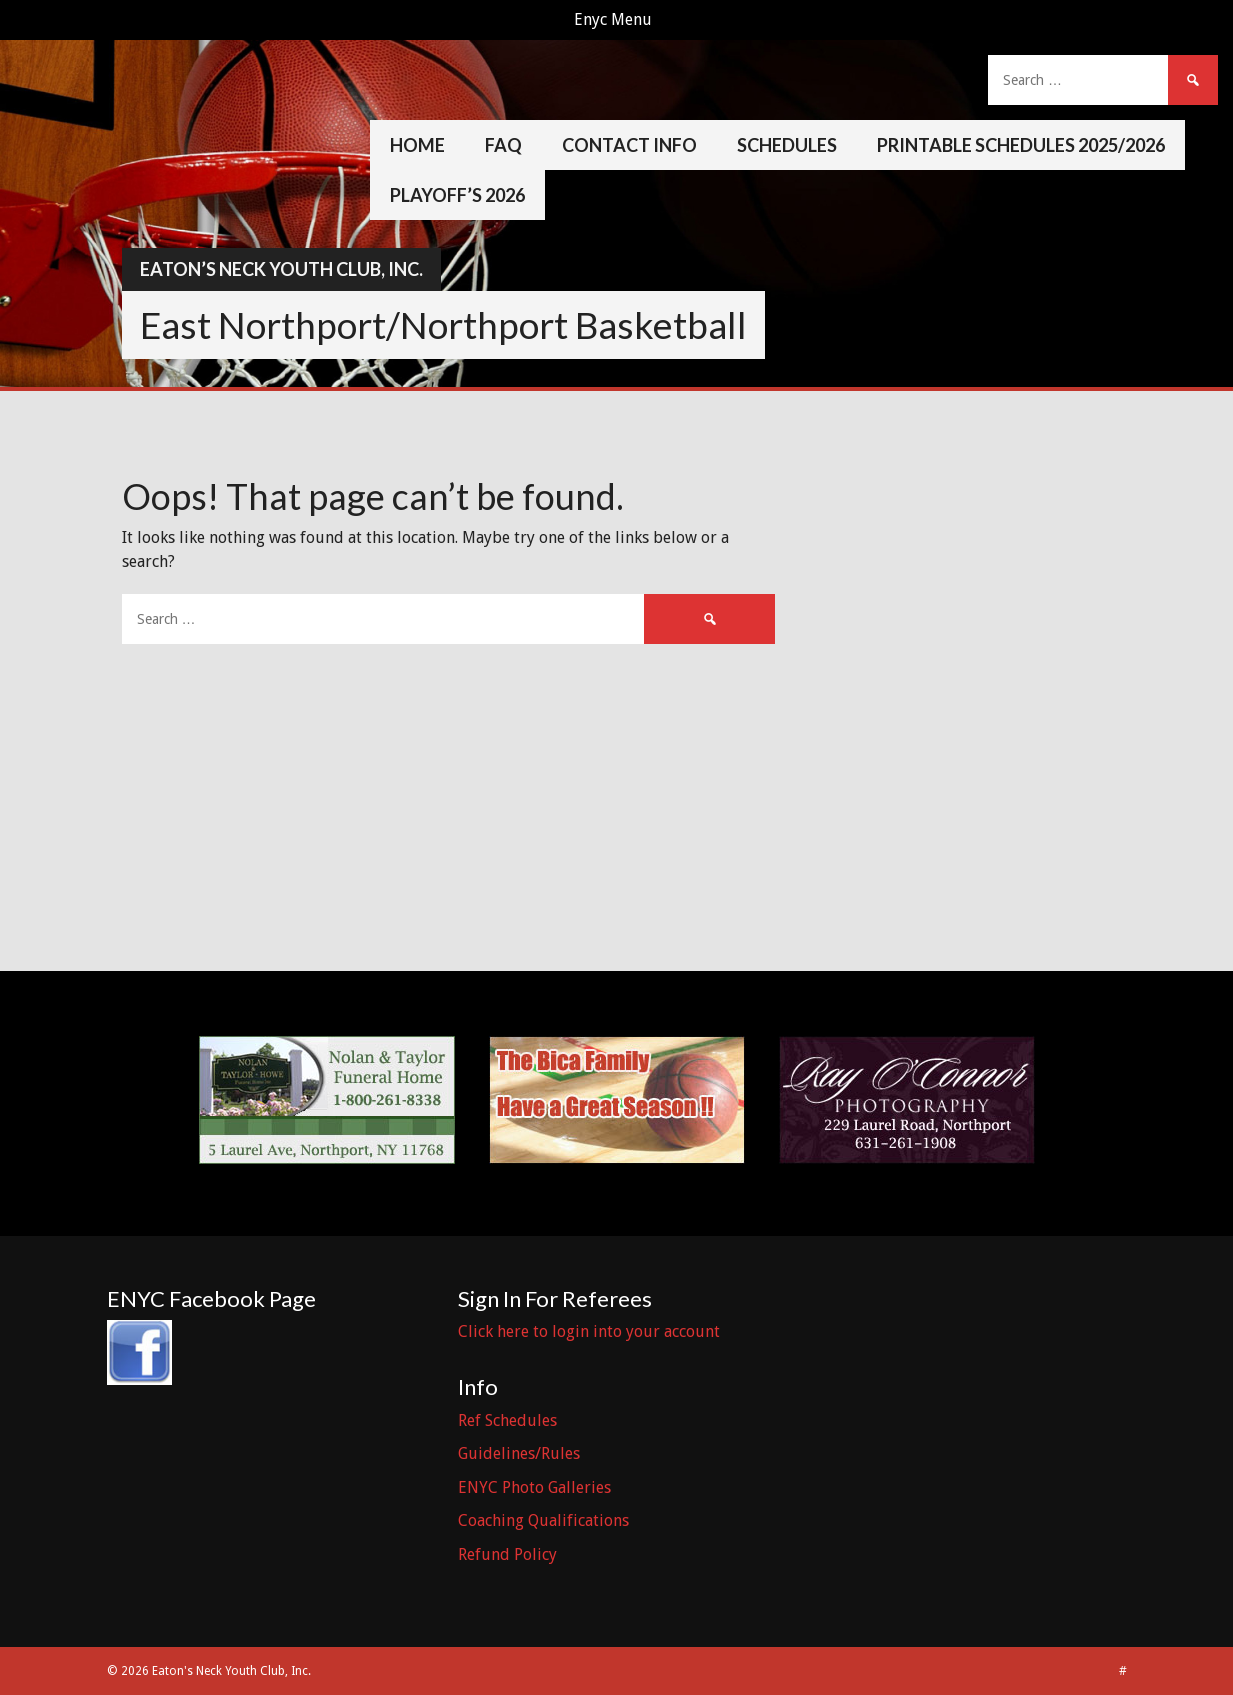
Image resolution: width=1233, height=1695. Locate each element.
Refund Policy (507, 1554)
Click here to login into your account (589, 1331)
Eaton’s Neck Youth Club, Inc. (281, 269)
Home (417, 145)
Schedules (787, 145)
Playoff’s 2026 (457, 195)
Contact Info (629, 145)
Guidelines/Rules (519, 1453)
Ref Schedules (507, 1420)
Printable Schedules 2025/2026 (1021, 145)
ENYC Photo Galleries (534, 1487)
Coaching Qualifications (543, 1520)
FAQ (503, 145)
